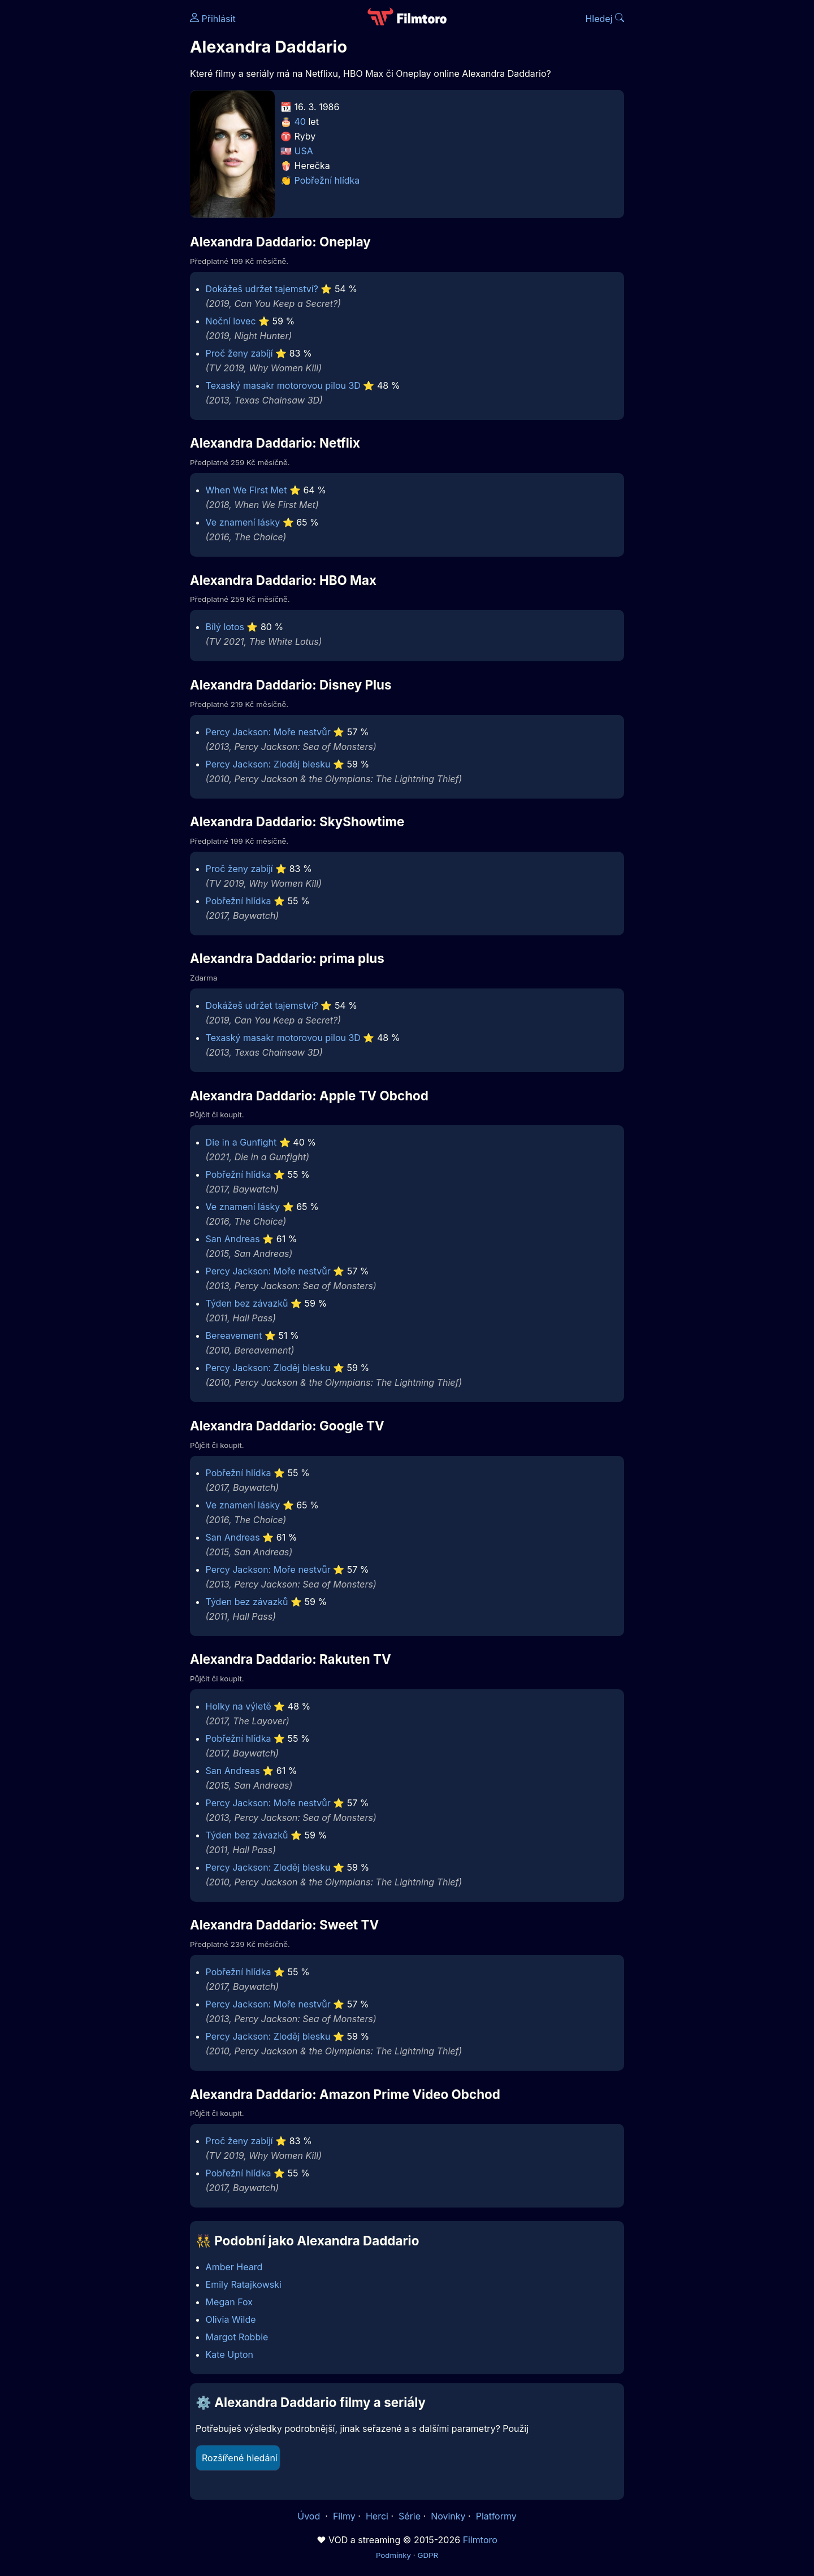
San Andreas (233, 1238)
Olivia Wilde (231, 2319)
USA (304, 151)
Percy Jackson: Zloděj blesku (268, 764)
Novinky (448, 2516)
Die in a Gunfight (241, 1142)
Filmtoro (480, 2539)
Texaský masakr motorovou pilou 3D (283, 385)
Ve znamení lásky (243, 522)
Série (410, 2516)
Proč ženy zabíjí (239, 353)
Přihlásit (213, 18)
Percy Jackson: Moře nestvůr (268, 732)
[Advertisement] (108, 174)
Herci (377, 2516)
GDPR (427, 2555)
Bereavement (234, 1335)
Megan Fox (229, 2302)
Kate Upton (229, 2354)
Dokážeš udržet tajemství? (262, 288)
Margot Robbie (237, 2337)
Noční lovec (231, 321)
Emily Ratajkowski (244, 2284)
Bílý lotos (225, 626)
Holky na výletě (238, 1706)
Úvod (309, 2516)
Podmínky (393, 2555)
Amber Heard (234, 2267)
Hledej (604, 18)
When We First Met (246, 490)
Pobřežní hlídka (327, 180)
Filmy (344, 2516)
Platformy (496, 2516)
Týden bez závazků (247, 1303)
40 (300, 121)
